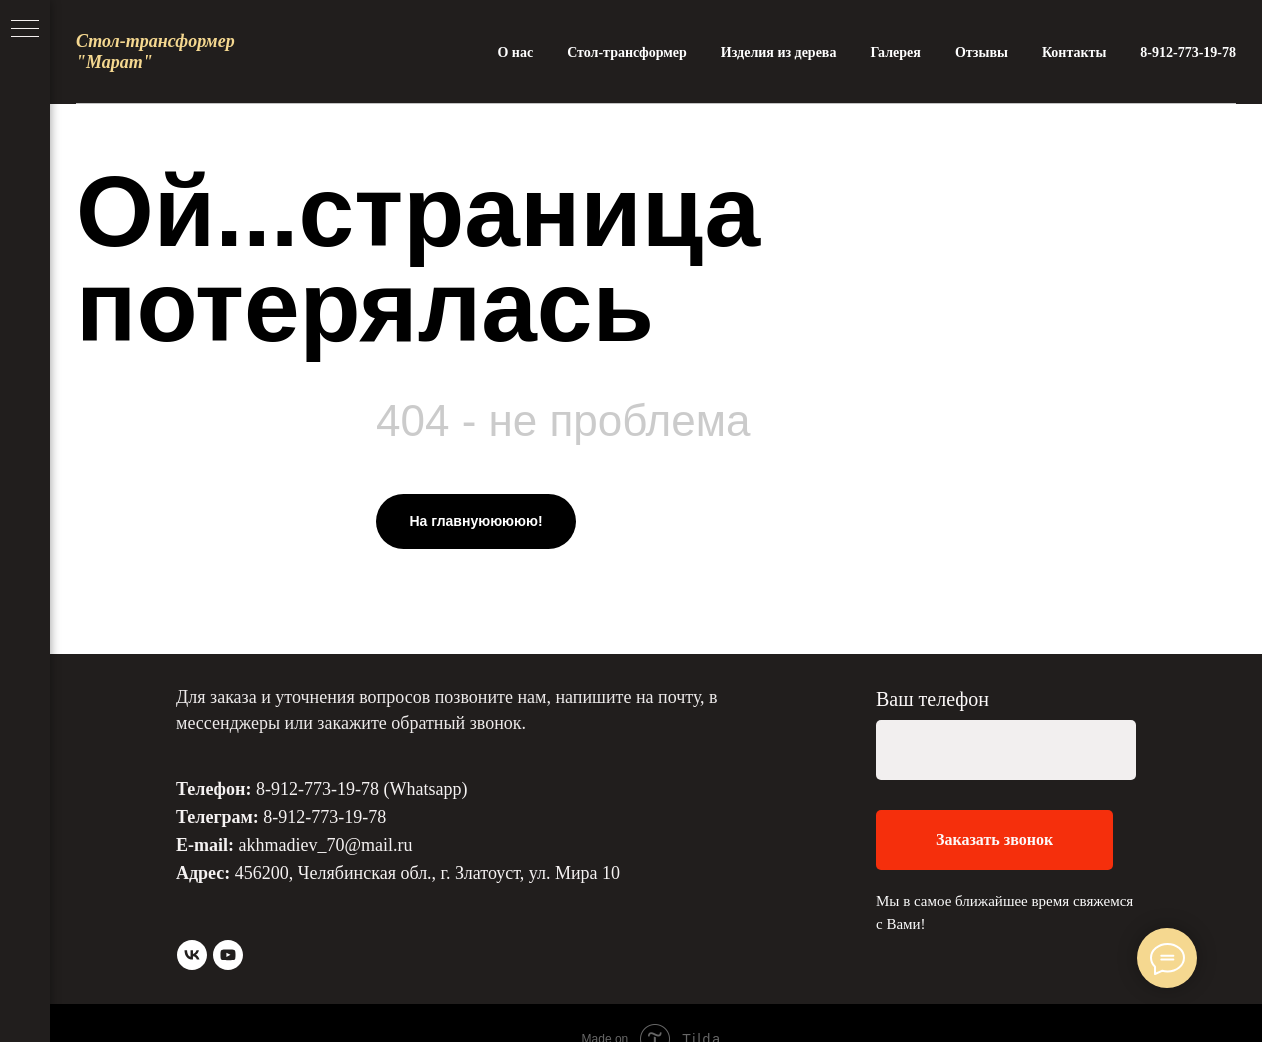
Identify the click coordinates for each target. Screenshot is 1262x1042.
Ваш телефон (932, 699)
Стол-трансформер (627, 52)
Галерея (895, 52)
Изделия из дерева (779, 52)
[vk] (192, 955)
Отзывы (981, 52)
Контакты (1074, 52)
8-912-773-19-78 (1188, 52)
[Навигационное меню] (25, 30)
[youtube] (228, 955)
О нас (515, 52)
